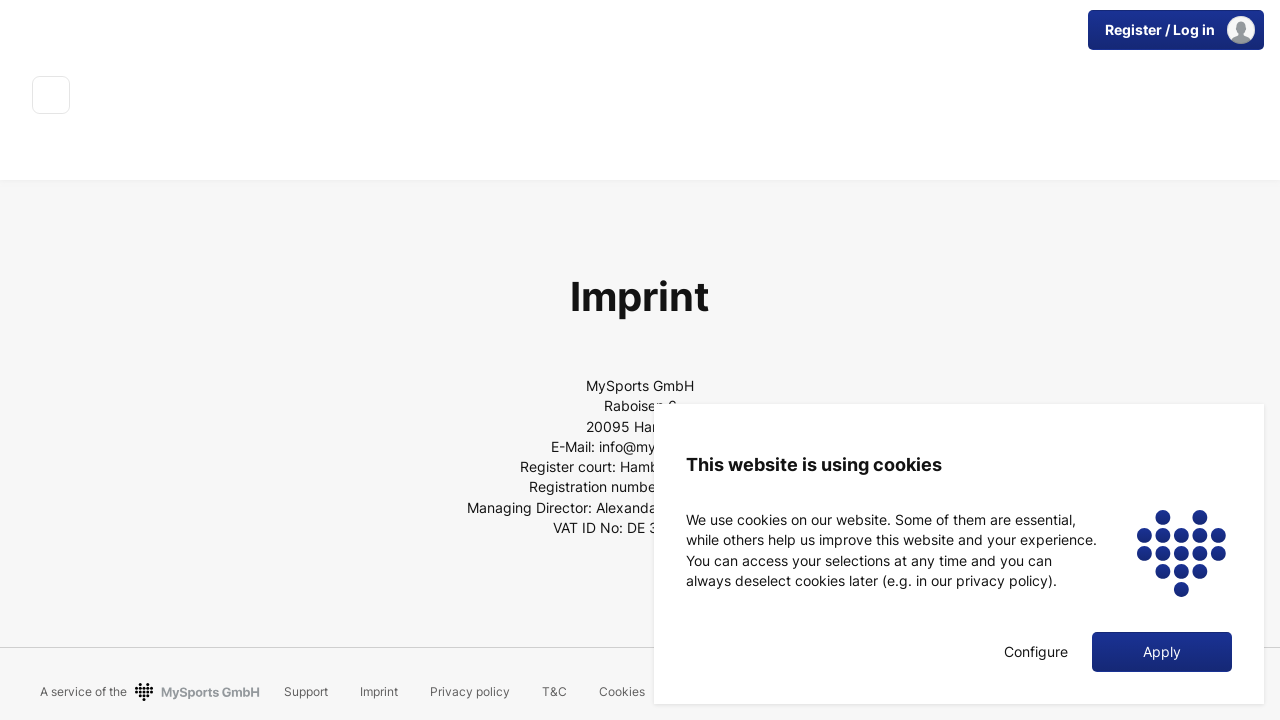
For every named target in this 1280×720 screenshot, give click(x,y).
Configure (1036, 652)
